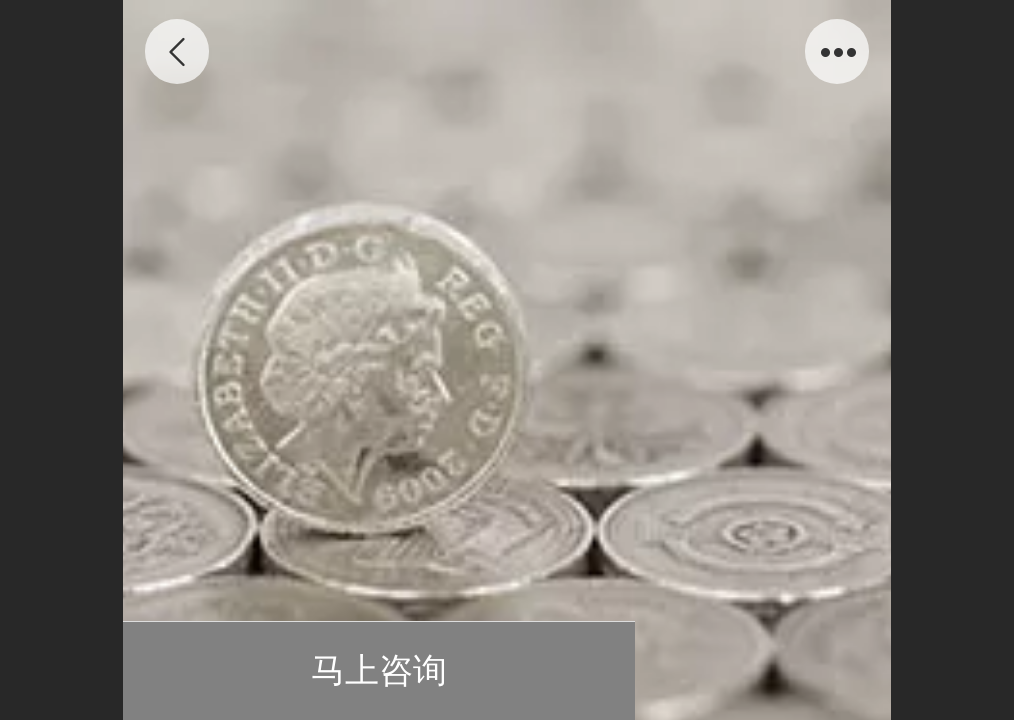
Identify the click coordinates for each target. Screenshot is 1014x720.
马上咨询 (379, 670)
